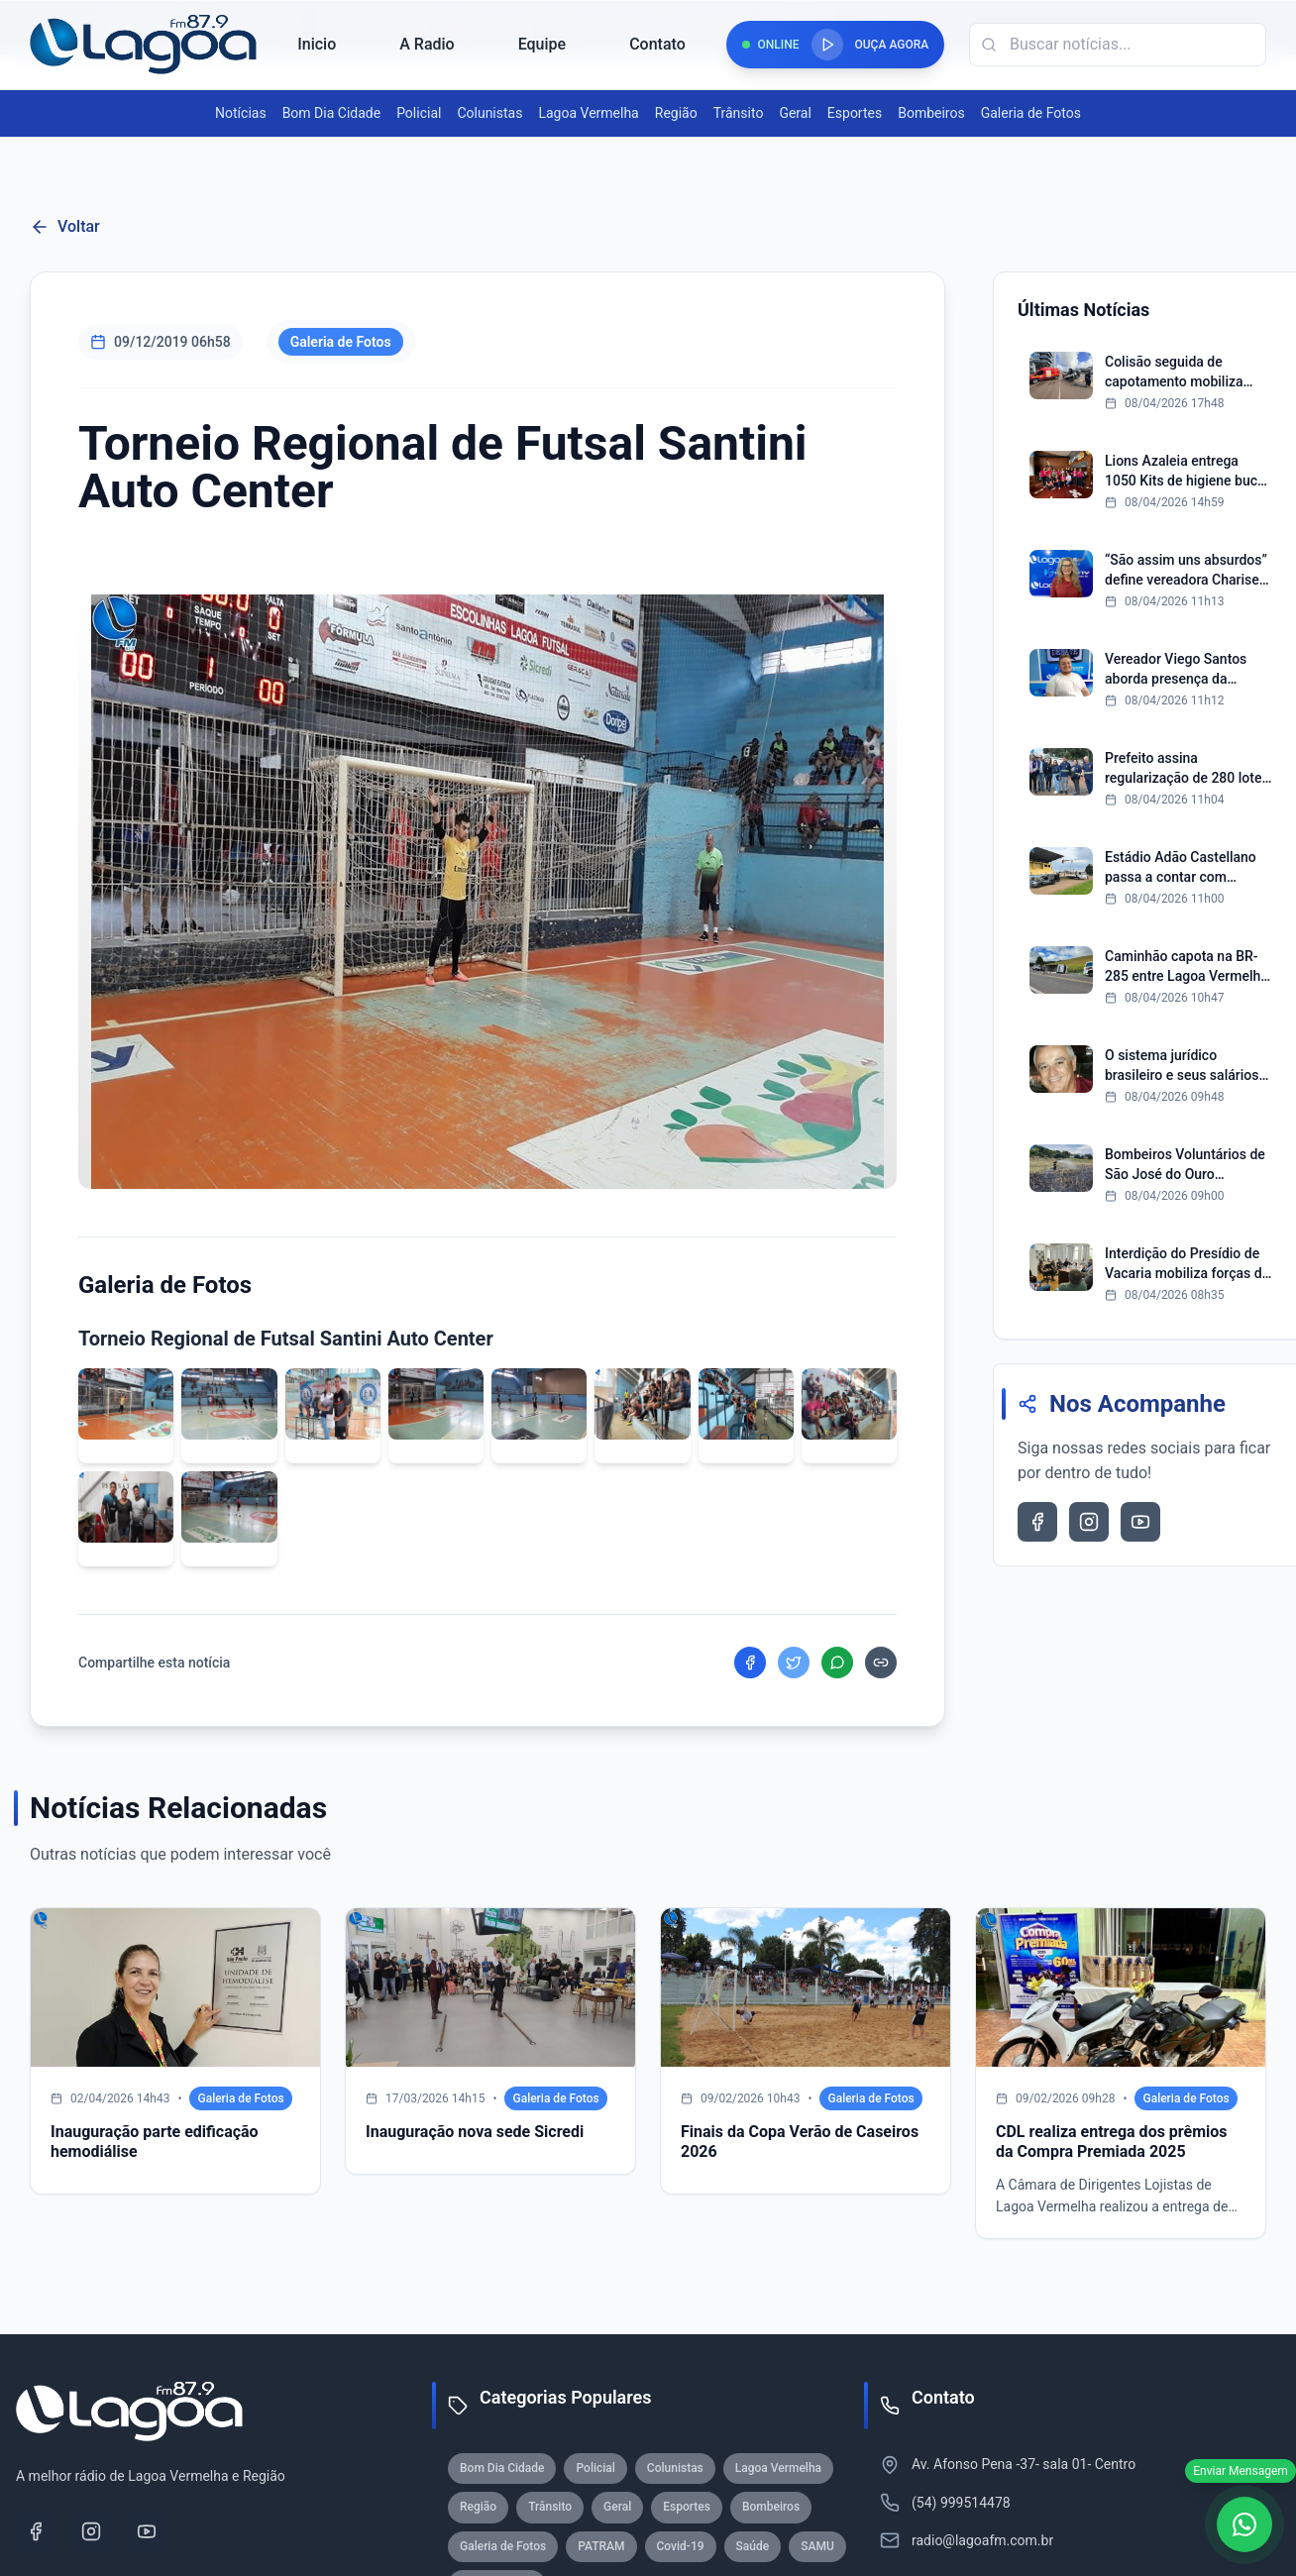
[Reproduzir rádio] (827, 44)
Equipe (542, 44)
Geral (794, 113)
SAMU (817, 2546)
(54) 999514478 (961, 2503)
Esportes (854, 113)
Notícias (241, 113)
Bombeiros (931, 113)
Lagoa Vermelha (588, 113)
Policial (418, 113)
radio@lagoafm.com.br (982, 2540)
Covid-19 (680, 2546)
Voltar (65, 227)
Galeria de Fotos (1031, 113)
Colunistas (489, 113)
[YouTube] (146, 2531)
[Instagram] (91, 2531)
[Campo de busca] (1117, 44)
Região (676, 113)
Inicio (316, 44)
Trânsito (738, 113)
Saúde (753, 2546)
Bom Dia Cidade (331, 113)
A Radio (426, 44)
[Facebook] (35, 2531)
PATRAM (601, 2546)
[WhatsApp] (1244, 2524)
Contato (657, 44)
